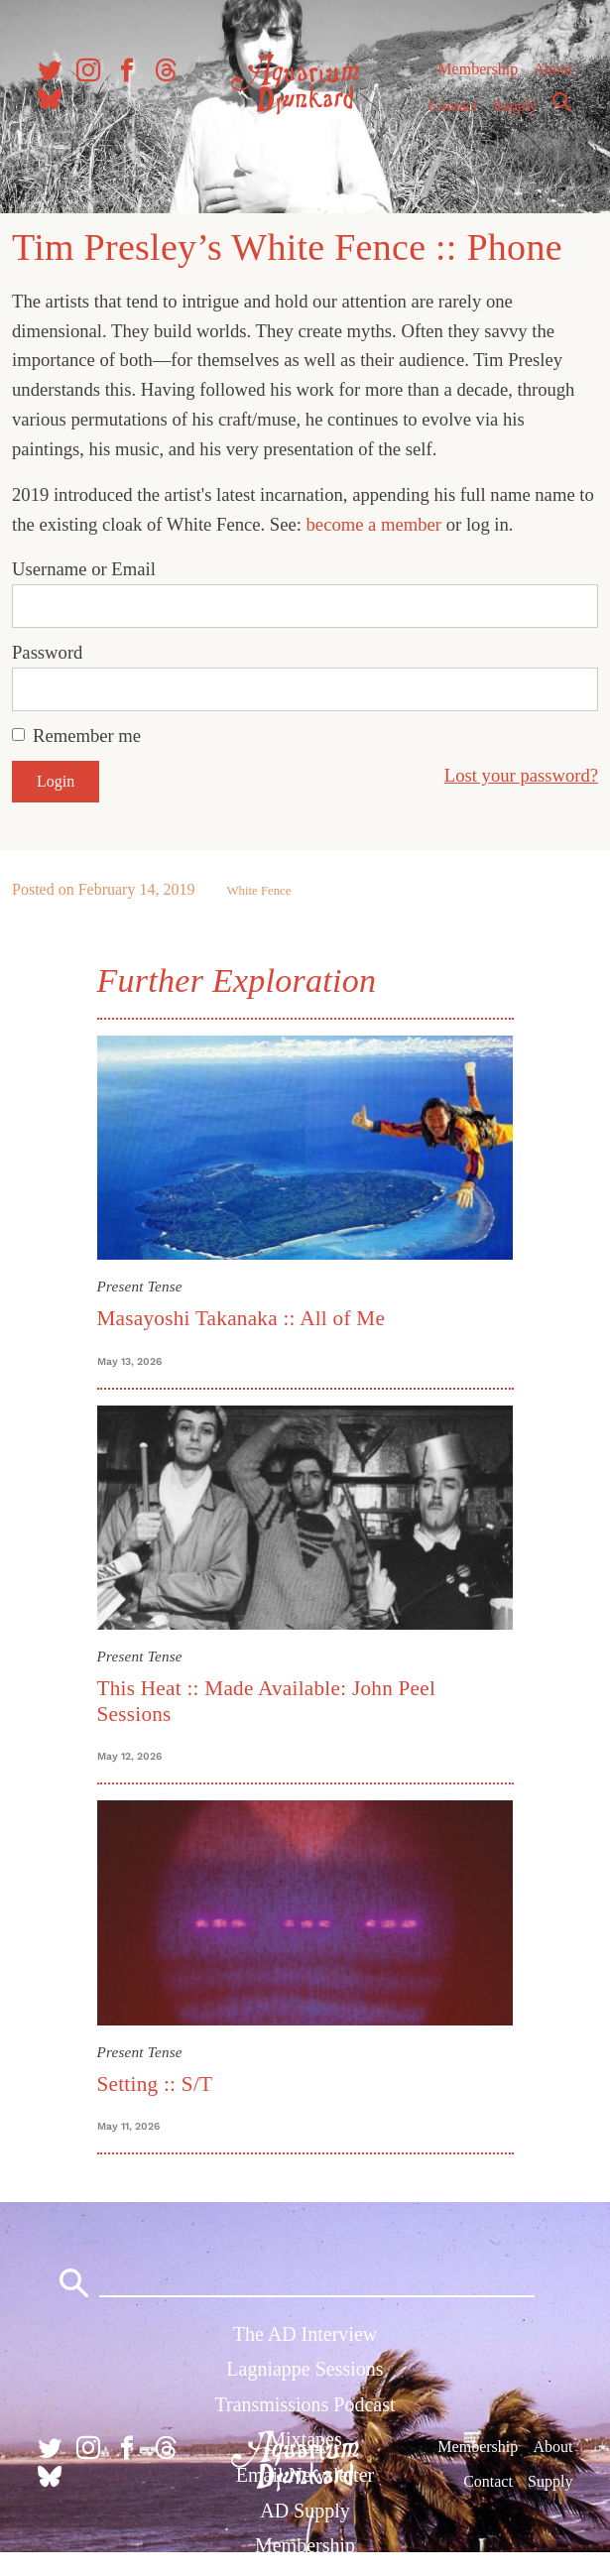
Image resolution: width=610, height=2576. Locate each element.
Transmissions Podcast (304, 2404)
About (552, 69)
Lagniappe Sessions (304, 2369)
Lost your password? (521, 775)
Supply (515, 105)
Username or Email (84, 568)
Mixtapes (304, 2439)
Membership (477, 69)
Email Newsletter (305, 2475)
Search (562, 102)
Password (47, 652)
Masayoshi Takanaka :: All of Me (241, 1318)
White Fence (258, 891)
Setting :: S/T (155, 2084)
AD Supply (305, 2510)
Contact (453, 105)
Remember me (87, 735)
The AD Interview (305, 2334)
